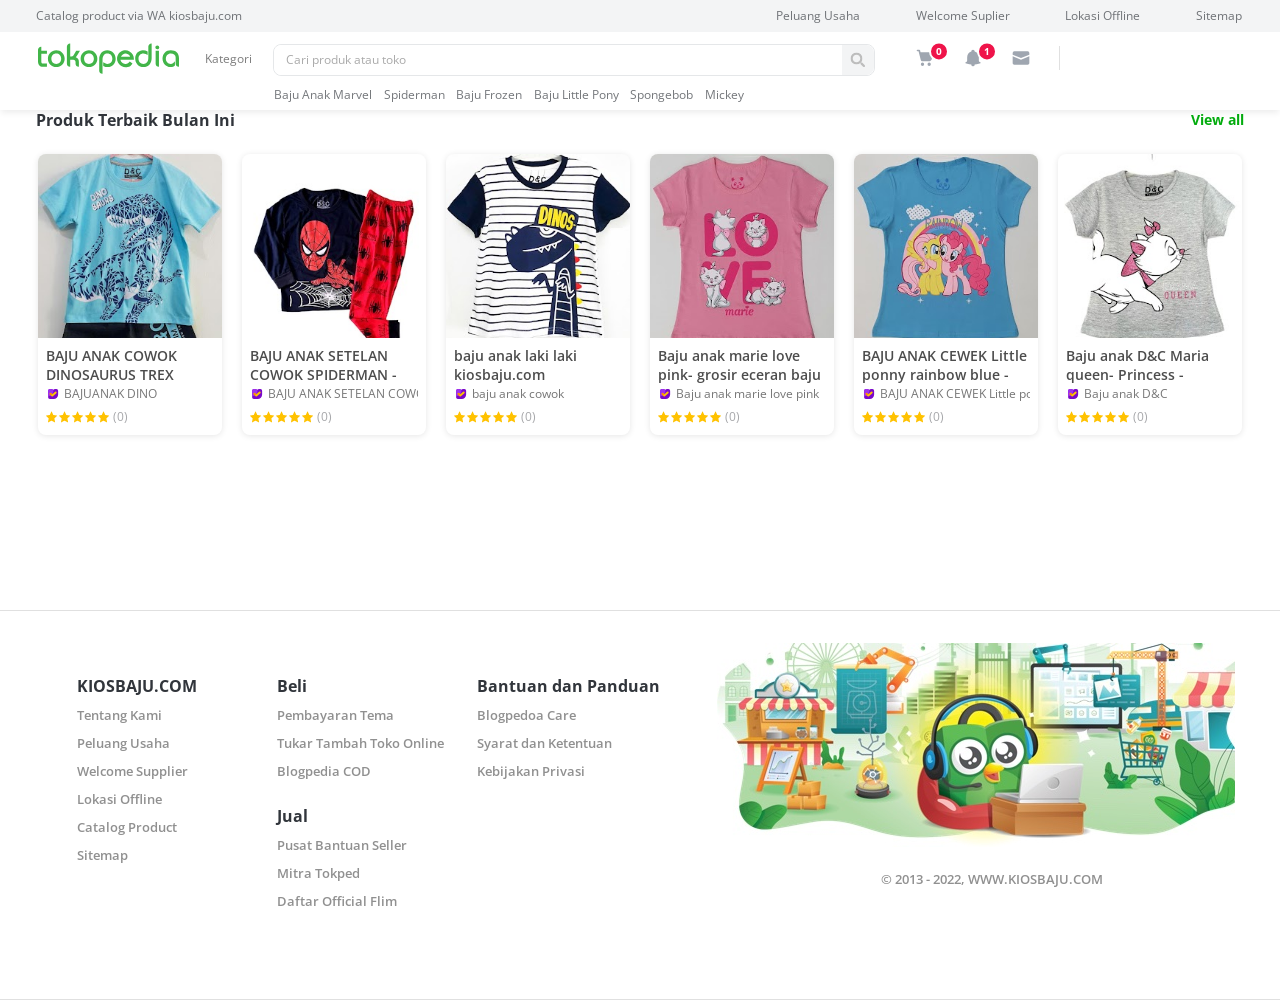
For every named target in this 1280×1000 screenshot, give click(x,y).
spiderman (414, 94)
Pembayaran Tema (335, 715)
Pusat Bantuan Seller (342, 845)
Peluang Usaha (818, 15)
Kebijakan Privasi (531, 771)
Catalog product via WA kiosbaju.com (139, 15)
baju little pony (576, 94)
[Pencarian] (558, 60)
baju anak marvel (323, 94)
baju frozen (489, 94)
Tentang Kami (119, 715)
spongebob (661, 94)
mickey (724, 94)
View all (1217, 120)
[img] (925, 58)
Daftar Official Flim (337, 901)
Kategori (228, 58)
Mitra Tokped (318, 873)
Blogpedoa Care (526, 715)
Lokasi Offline (1102, 15)
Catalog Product (127, 827)
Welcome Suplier (963, 15)
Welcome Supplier (132, 771)
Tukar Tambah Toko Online (360, 743)
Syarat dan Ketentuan (544, 743)
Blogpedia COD (324, 771)
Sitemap (1219, 15)
